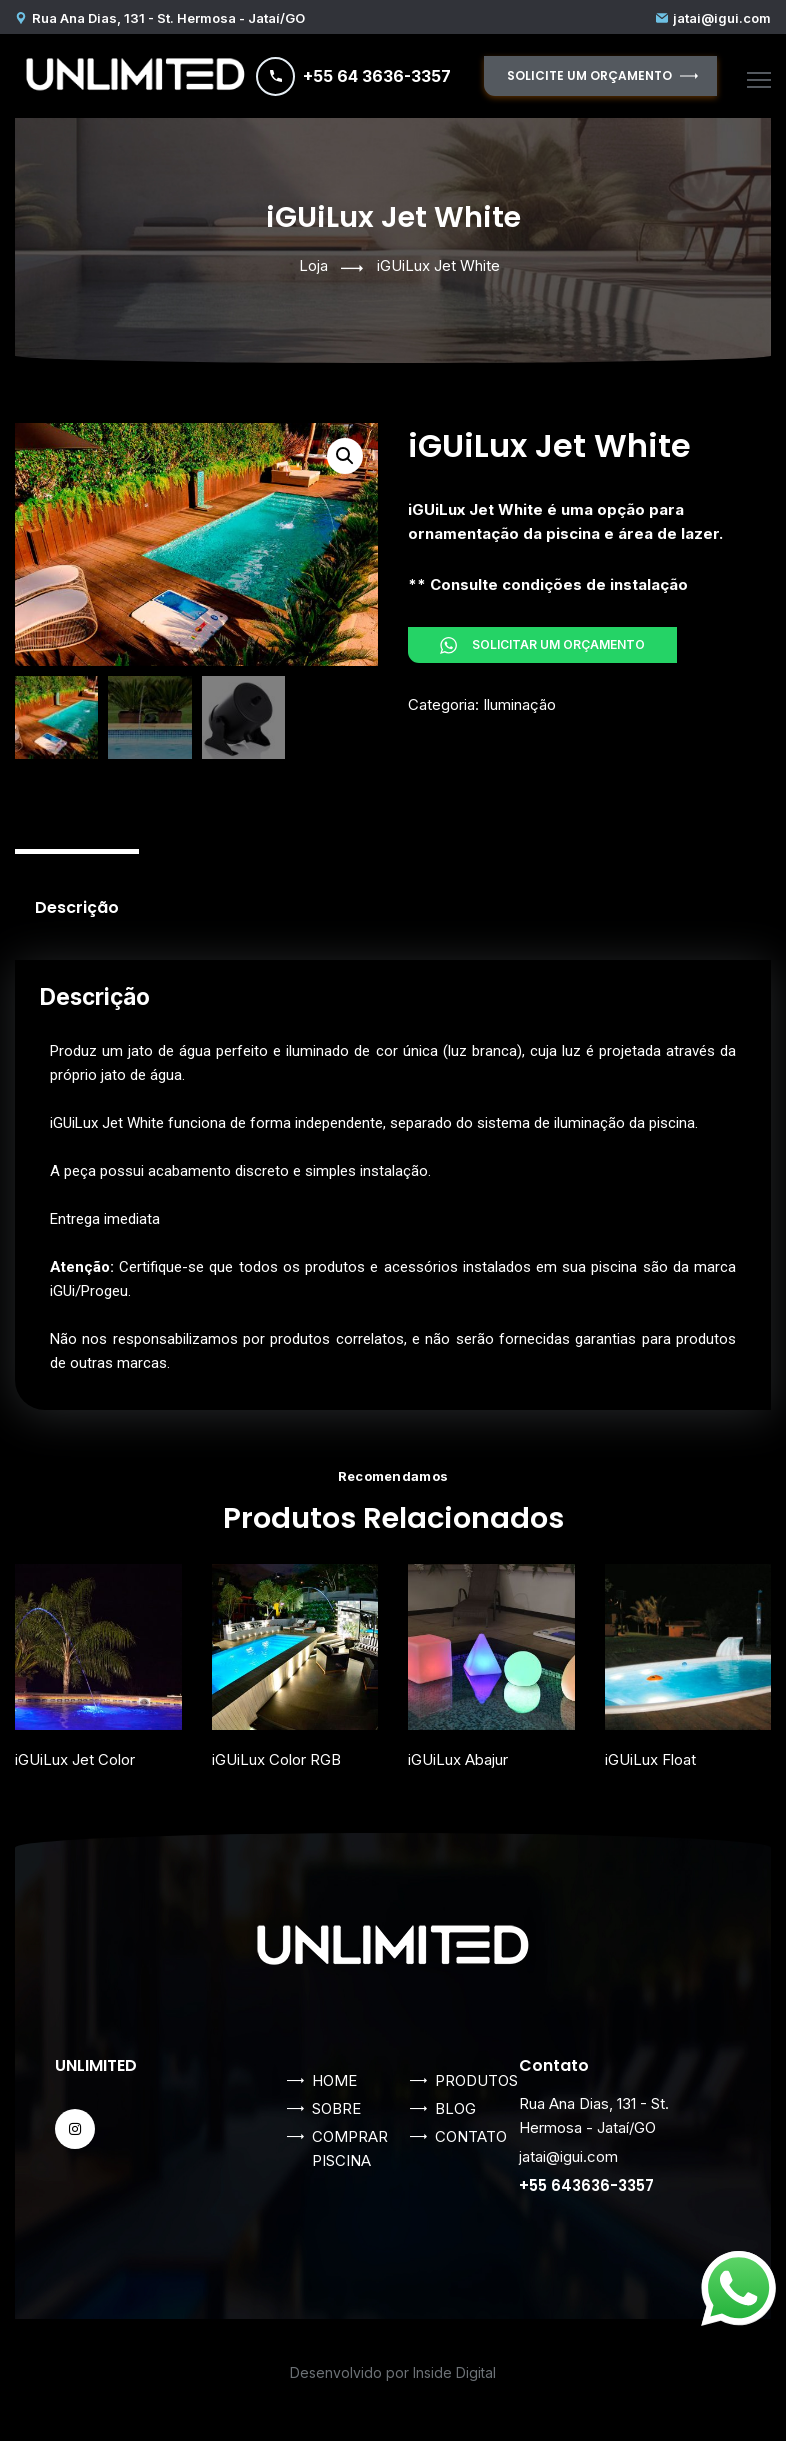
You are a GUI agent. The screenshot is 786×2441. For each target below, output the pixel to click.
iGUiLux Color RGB (276, 1759)
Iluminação (519, 704)
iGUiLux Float (650, 1759)
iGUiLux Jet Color (75, 1759)
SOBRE (336, 2108)
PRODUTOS (476, 2080)
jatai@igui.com (722, 18)
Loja (313, 265)
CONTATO (471, 2136)
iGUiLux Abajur (458, 1759)
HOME (334, 2080)
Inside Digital (454, 2372)
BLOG (455, 2108)
